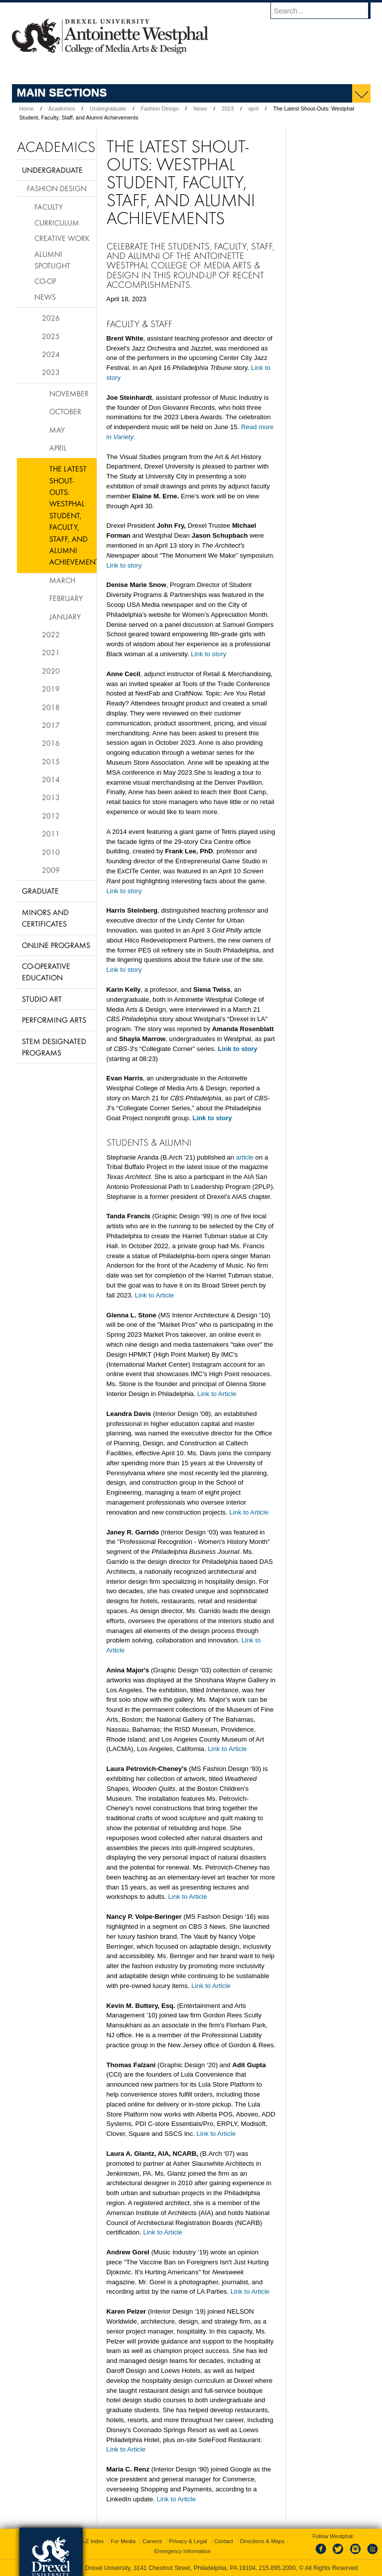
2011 (51, 833)
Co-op (45, 281)
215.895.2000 (277, 2568)
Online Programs (56, 945)
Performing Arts (54, 1020)
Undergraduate (108, 109)
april (254, 109)
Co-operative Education (46, 971)
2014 (51, 779)
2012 (51, 815)
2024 (51, 354)
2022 (51, 634)
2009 (51, 870)
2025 (51, 336)
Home (26, 109)
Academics (61, 109)
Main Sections (62, 92)
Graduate (40, 891)
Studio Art (42, 999)
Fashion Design (160, 109)
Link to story (124, 565)
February (66, 598)
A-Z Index (92, 2541)
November (69, 393)
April (58, 448)
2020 (51, 671)
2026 (51, 318)
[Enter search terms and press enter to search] (325, 10)
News (200, 109)
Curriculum (56, 223)
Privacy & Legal (188, 2541)
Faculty (48, 207)
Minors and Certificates (45, 918)
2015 (51, 761)
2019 (51, 689)
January (65, 616)
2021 (51, 652)
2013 (51, 797)
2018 (51, 707)
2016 (51, 743)
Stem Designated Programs (54, 1046)
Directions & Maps (262, 2541)
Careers (152, 2541)
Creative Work (62, 238)
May (57, 430)
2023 (228, 109)
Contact (223, 2541)
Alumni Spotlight (52, 259)
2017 (51, 725)
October (65, 411)
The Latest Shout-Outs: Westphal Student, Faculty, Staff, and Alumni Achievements (73, 515)
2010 (51, 852)
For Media (123, 2541)
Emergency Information (182, 2551)
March (62, 580)
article (245, 1157)
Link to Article (154, 1295)
